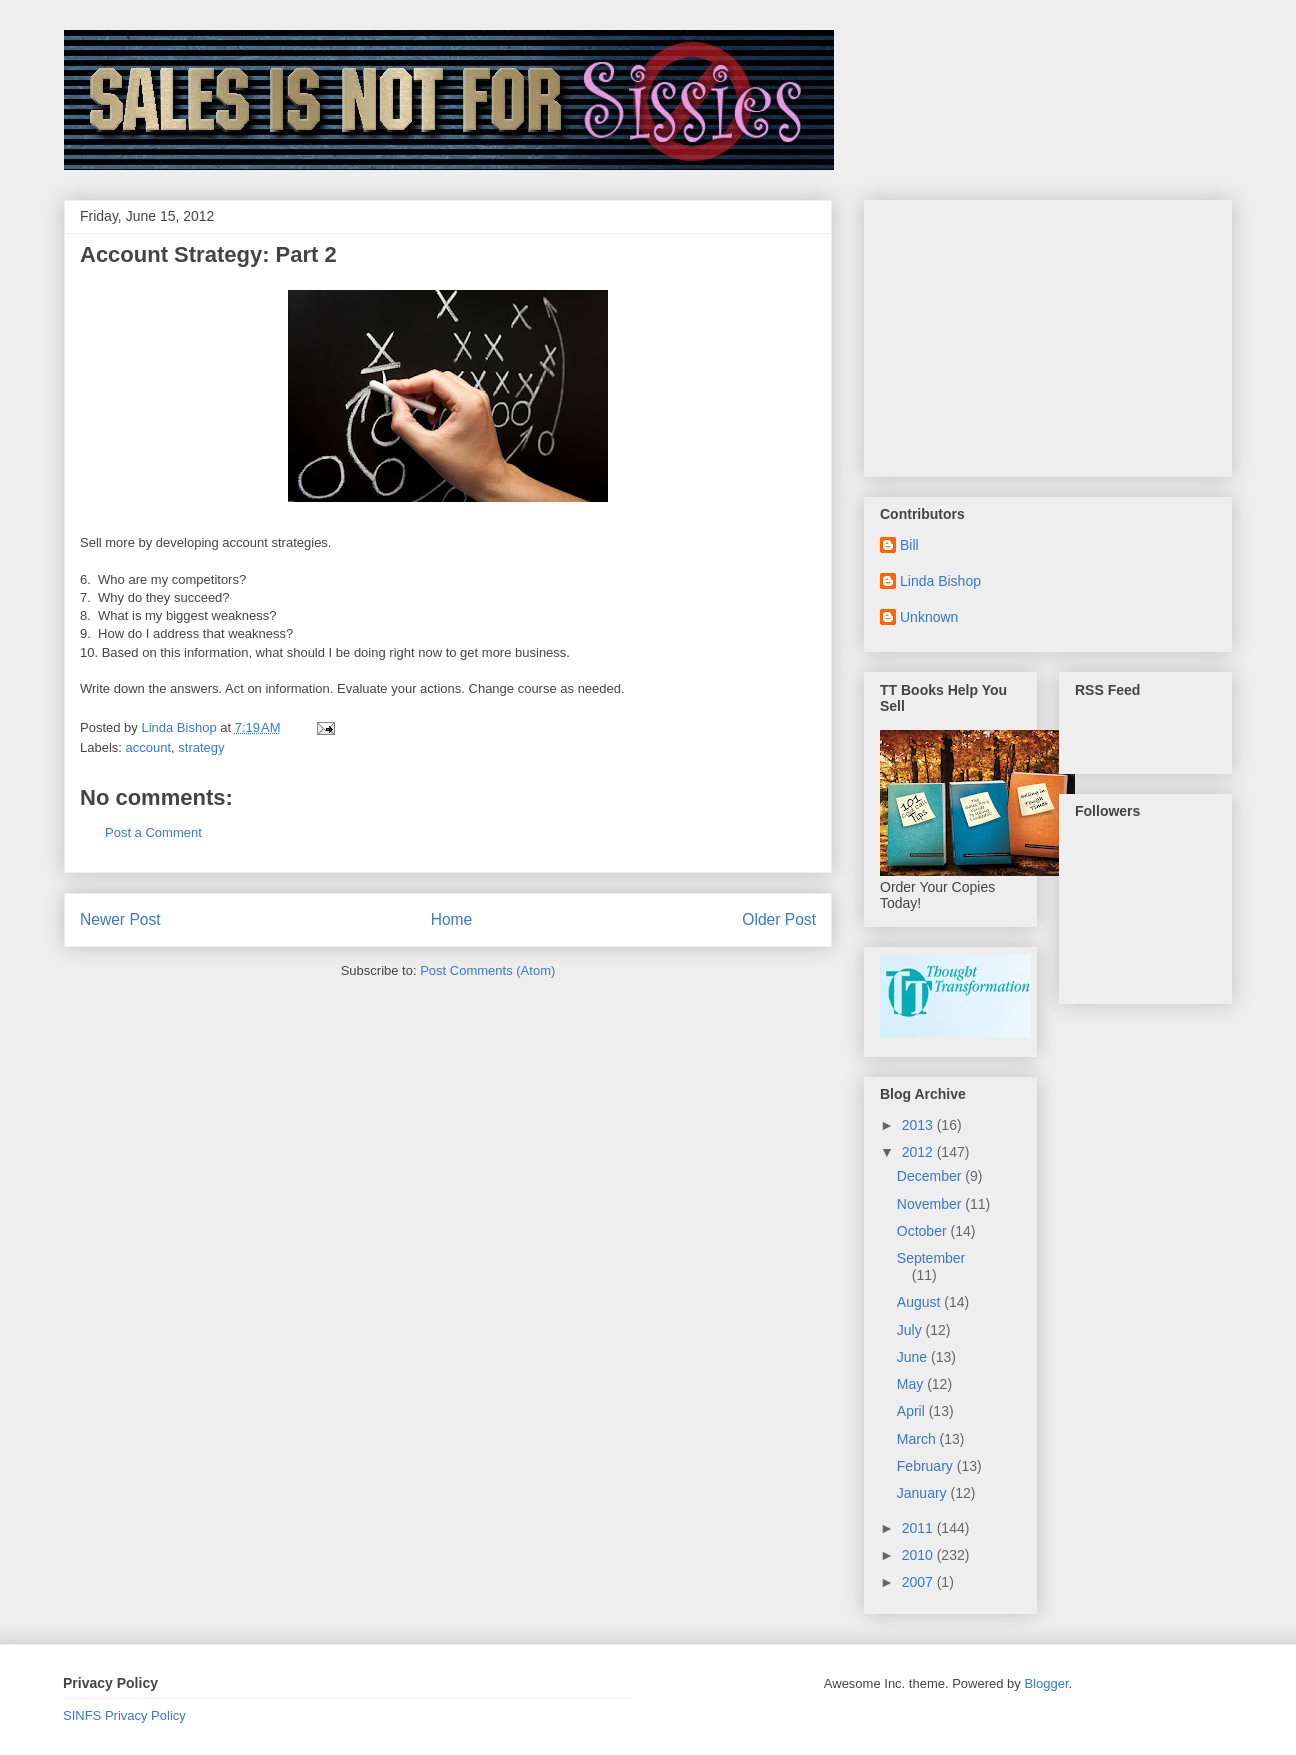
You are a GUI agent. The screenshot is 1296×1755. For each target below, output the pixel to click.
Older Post (779, 919)
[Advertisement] (1030, 333)
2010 (919, 1555)
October (924, 1231)
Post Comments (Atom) (487, 970)
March (918, 1439)
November (931, 1204)
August (920, 1302)
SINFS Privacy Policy (124, 1715)
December (931, 1176)
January (924, 1493)
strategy (201, 747)
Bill (909, 545)
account (149, 747)
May (912, 1384)
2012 (919, 1152)
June (914, 1357)
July (911, 1330)
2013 (919, 1125)
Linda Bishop (940, 581)
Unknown (929, 617)
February (927, 1466)
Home (452, 919)
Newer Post (120, 919)
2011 (919, 1528)
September (931, 1258)
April (913, 1411)
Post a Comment (153, 832)
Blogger (1046, 1683)
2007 (919, 1582)
